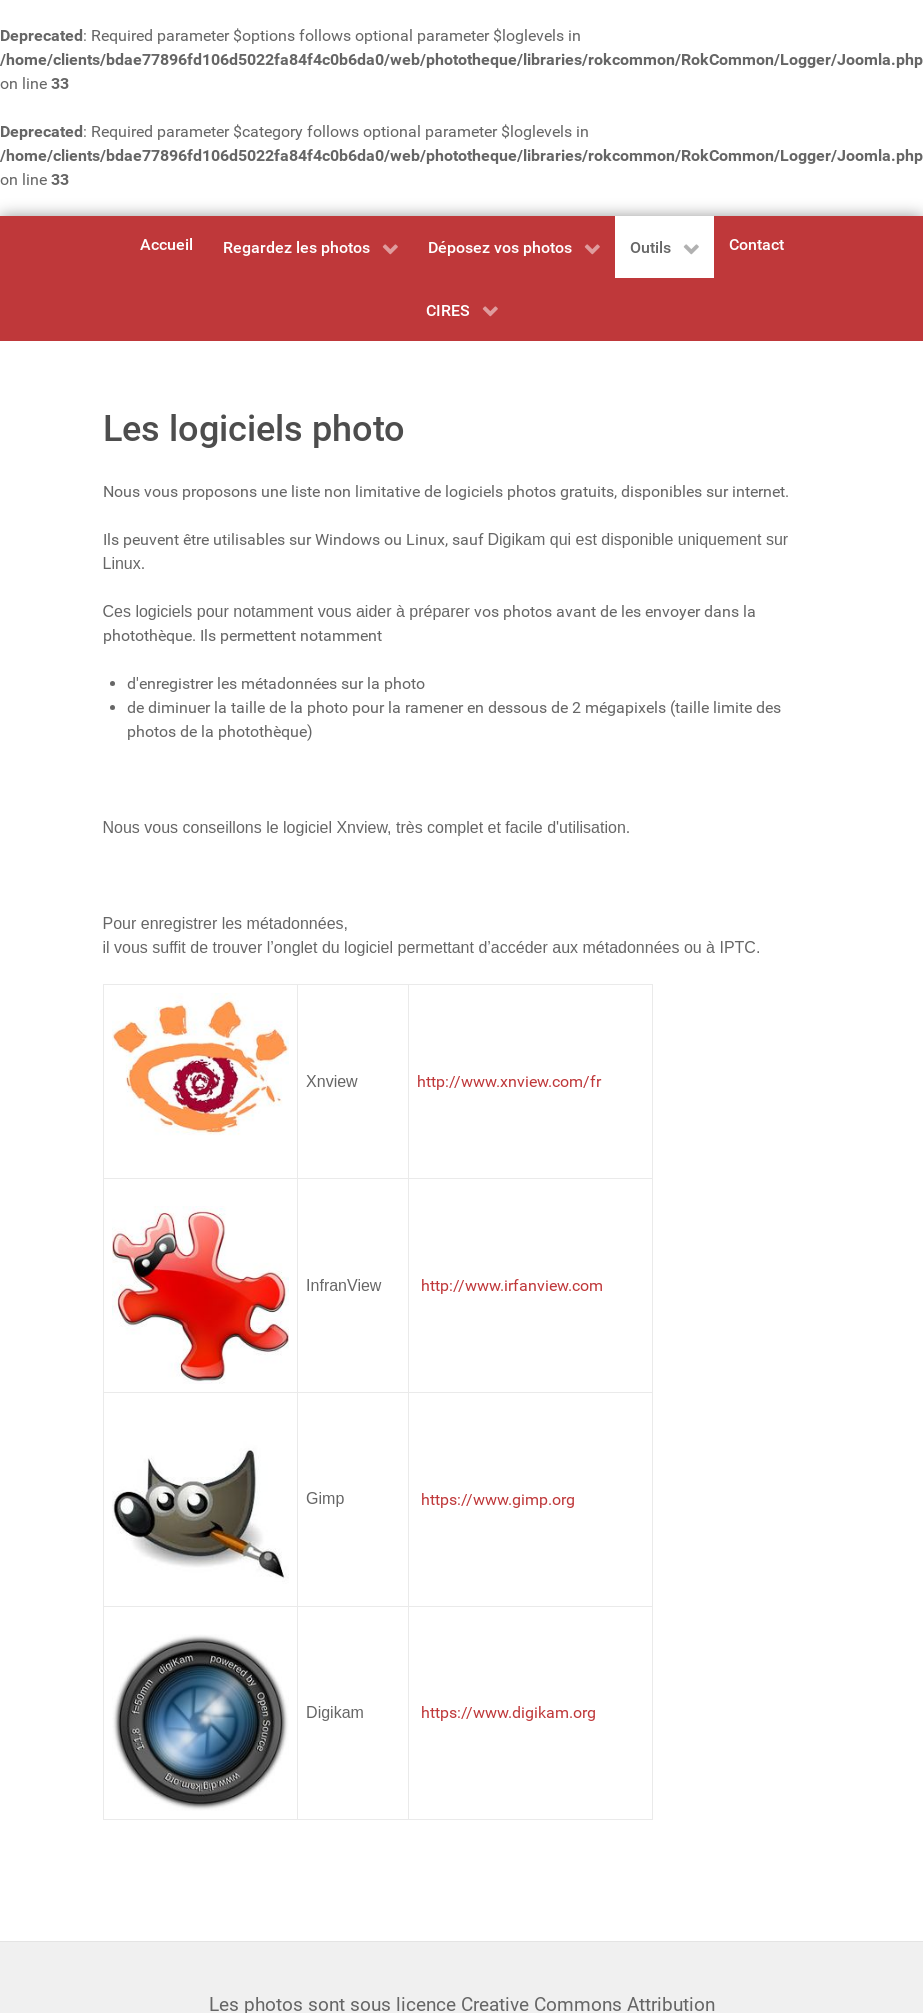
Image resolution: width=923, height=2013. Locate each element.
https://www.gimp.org (498, 1499)
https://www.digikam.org (508, 1712)
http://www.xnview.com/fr (509, 1081)
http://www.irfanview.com (512, 1285)
